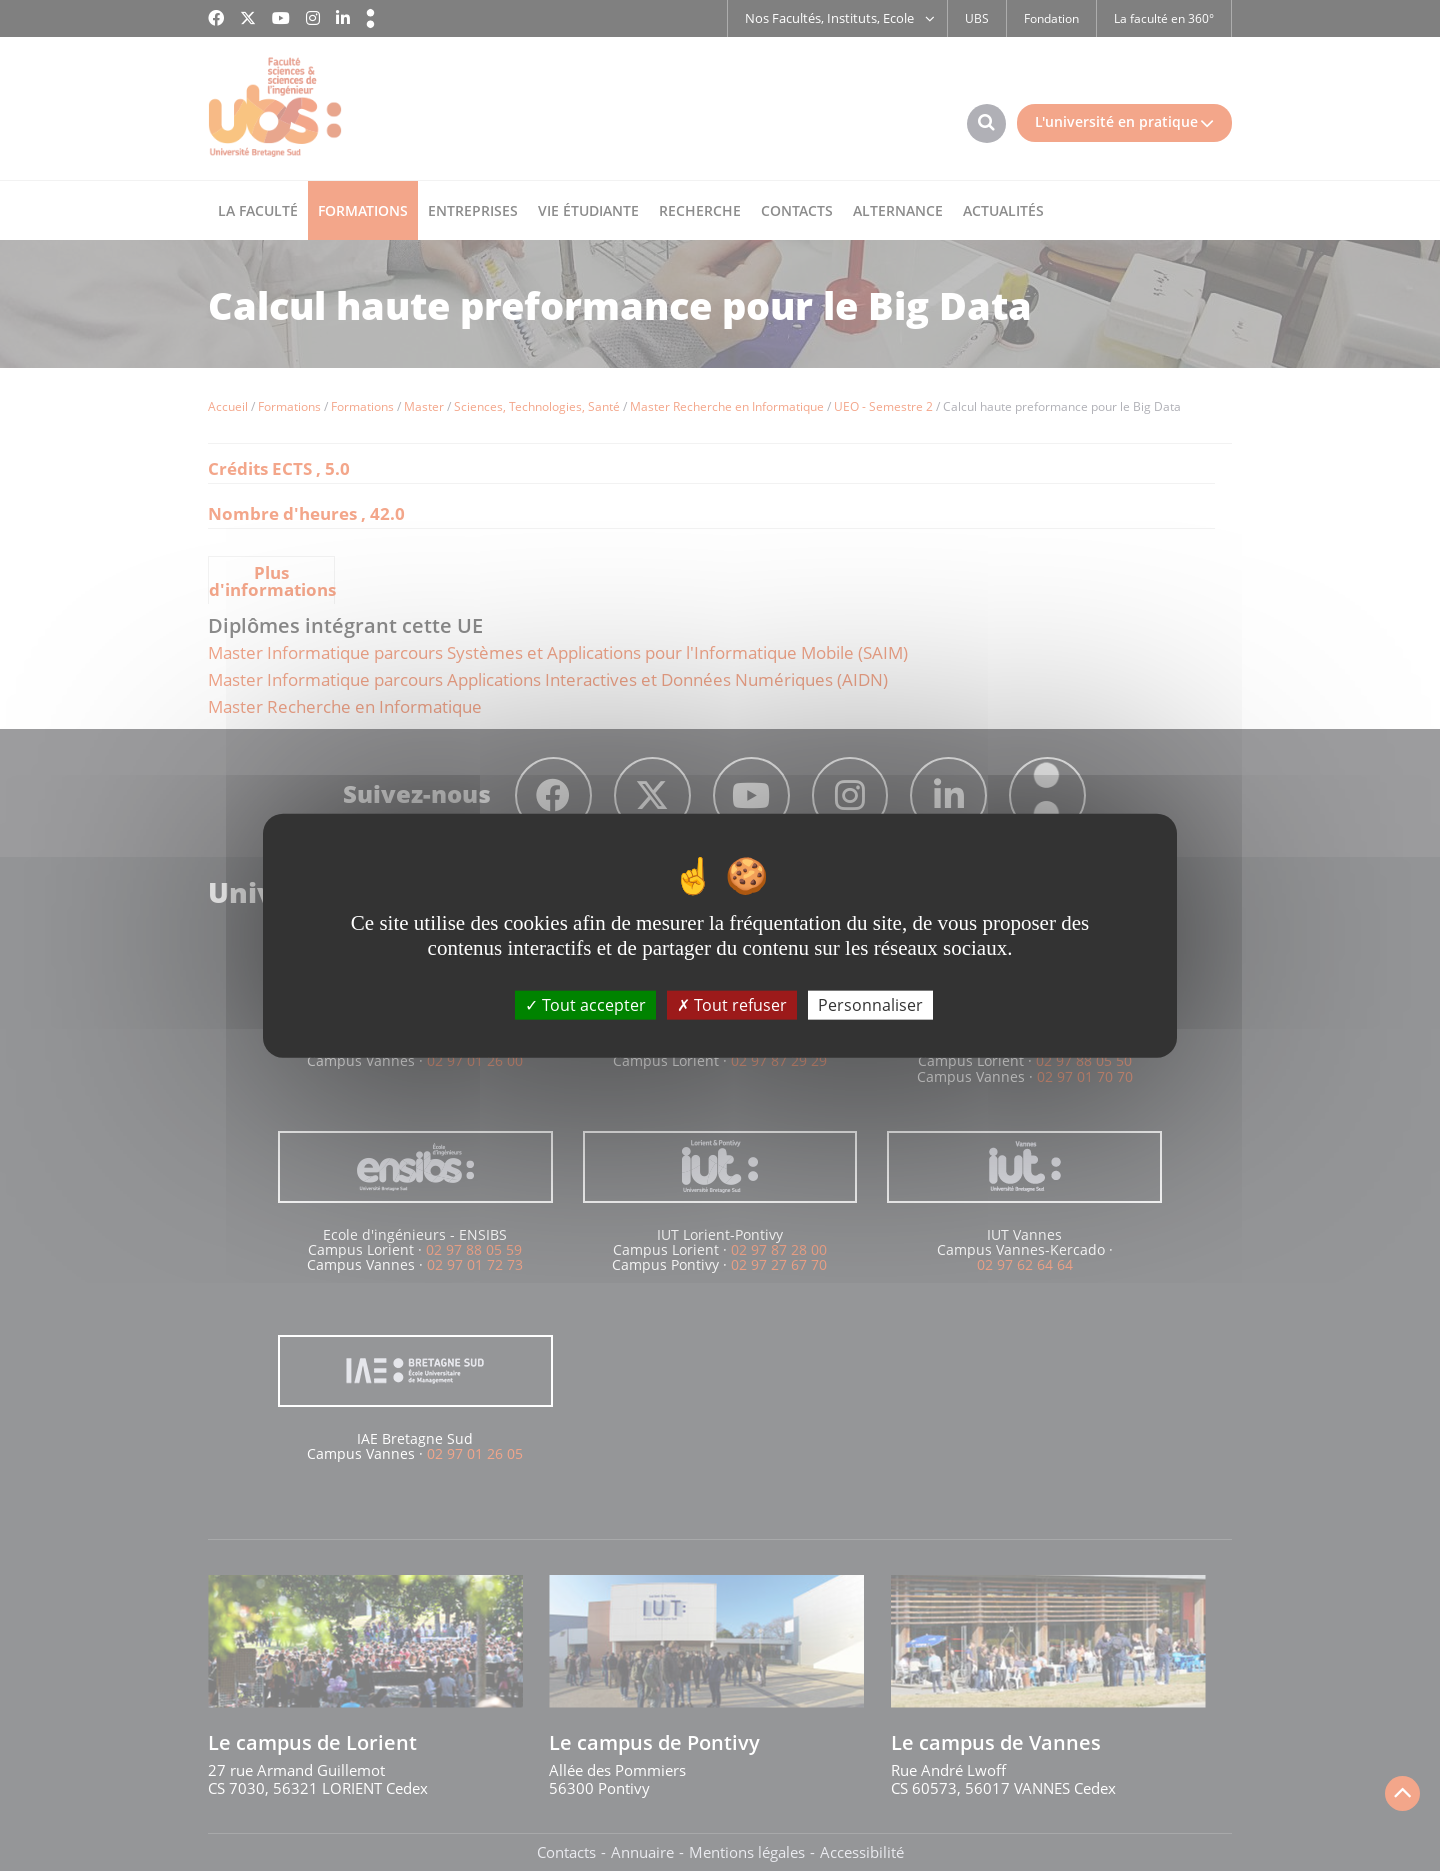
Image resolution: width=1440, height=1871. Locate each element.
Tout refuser (732, 1005)
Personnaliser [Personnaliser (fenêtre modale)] (870, 1005)
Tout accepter (585, 1005)
